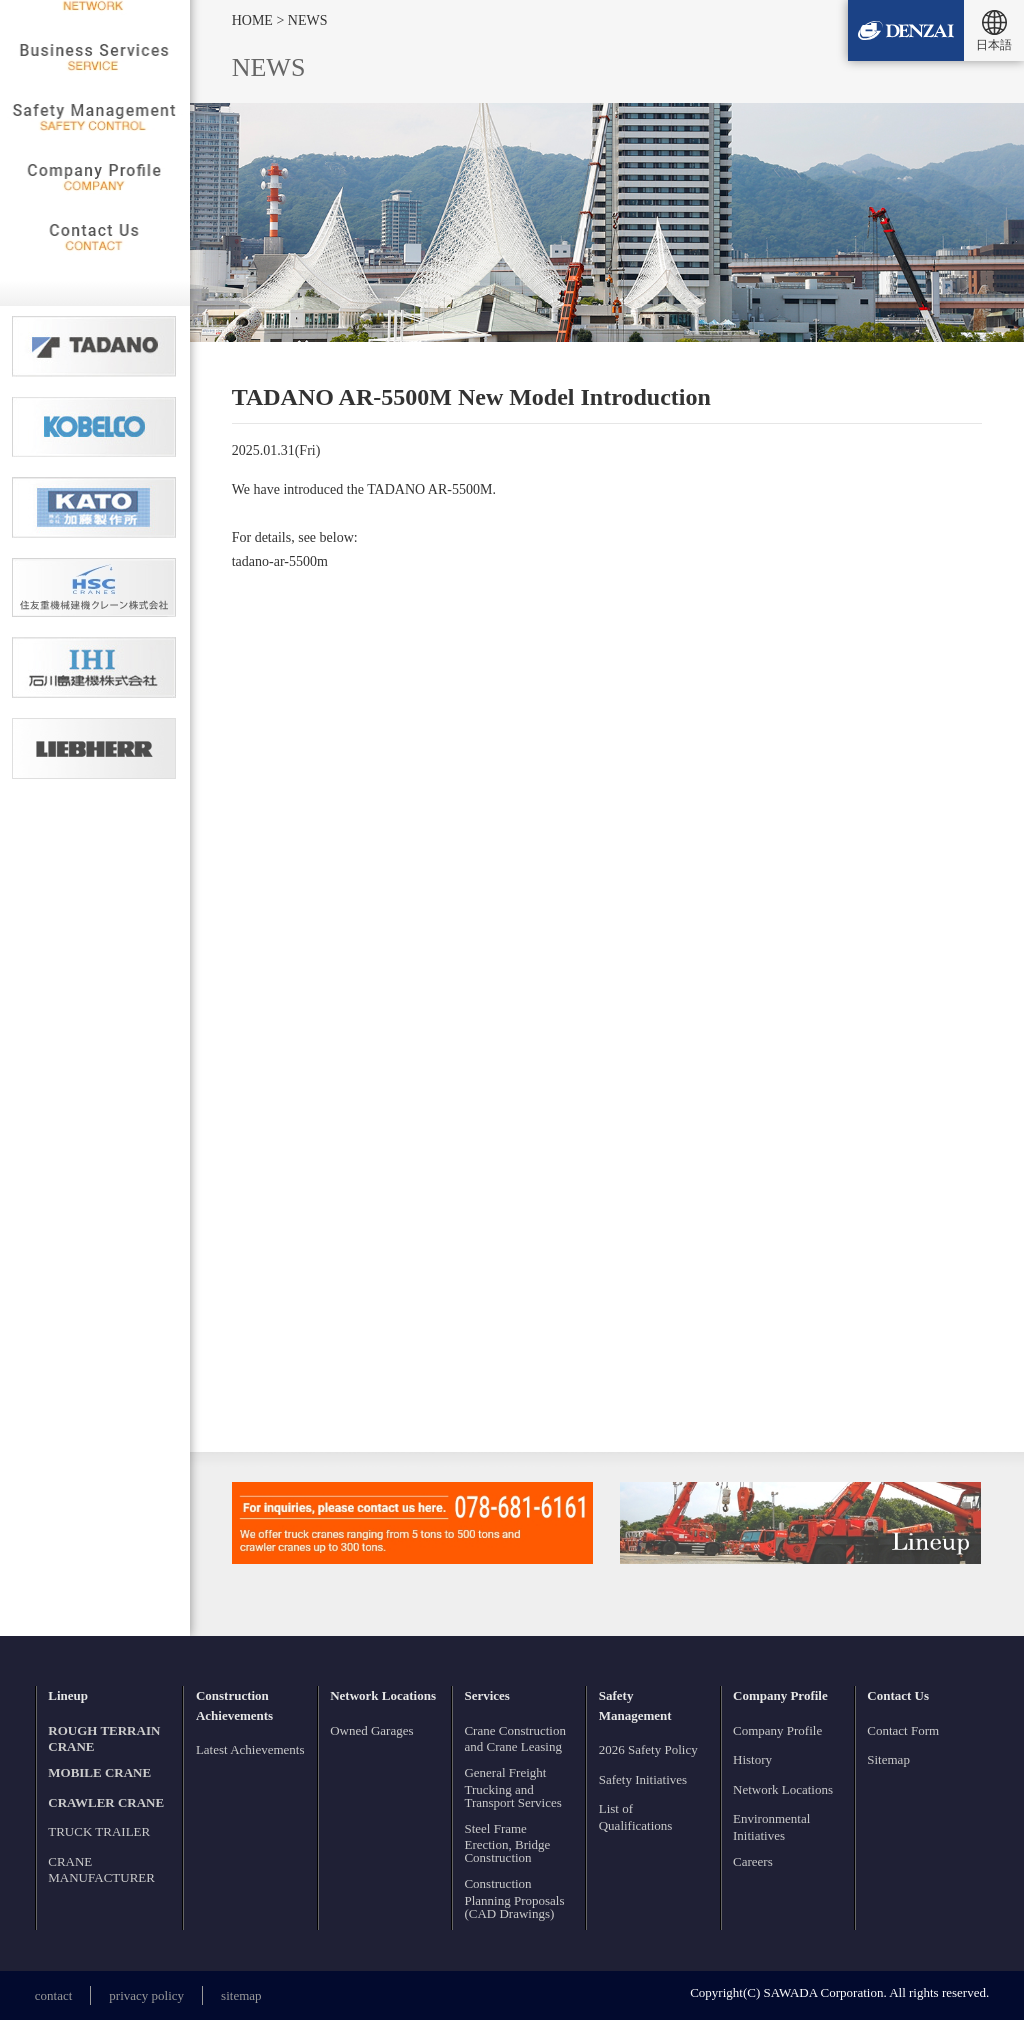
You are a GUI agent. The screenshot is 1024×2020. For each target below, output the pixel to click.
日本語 (994, 45)
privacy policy (146, 1995)
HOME (254, 20)
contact (54, 1995)
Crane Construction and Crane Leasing (514, 1739)
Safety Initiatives (643, 1779)
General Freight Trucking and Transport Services (512, 1787)
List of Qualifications (636, 1817)
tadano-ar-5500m (280, 561)
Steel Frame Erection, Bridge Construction (507, 1843)
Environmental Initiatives (771, 1827)
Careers (753, 1861)
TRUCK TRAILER (99, 1831)
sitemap (241, 1995)
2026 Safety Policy (648, 1749)
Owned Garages (371, 1730)
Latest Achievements (250, 1749)
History (752, 1759)
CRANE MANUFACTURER (101, 1870)
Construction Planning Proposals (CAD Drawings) (514, 1898)
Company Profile (777, 1730)
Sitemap (888, 1759)
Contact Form (903, 1730)
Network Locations (783, 1789)
